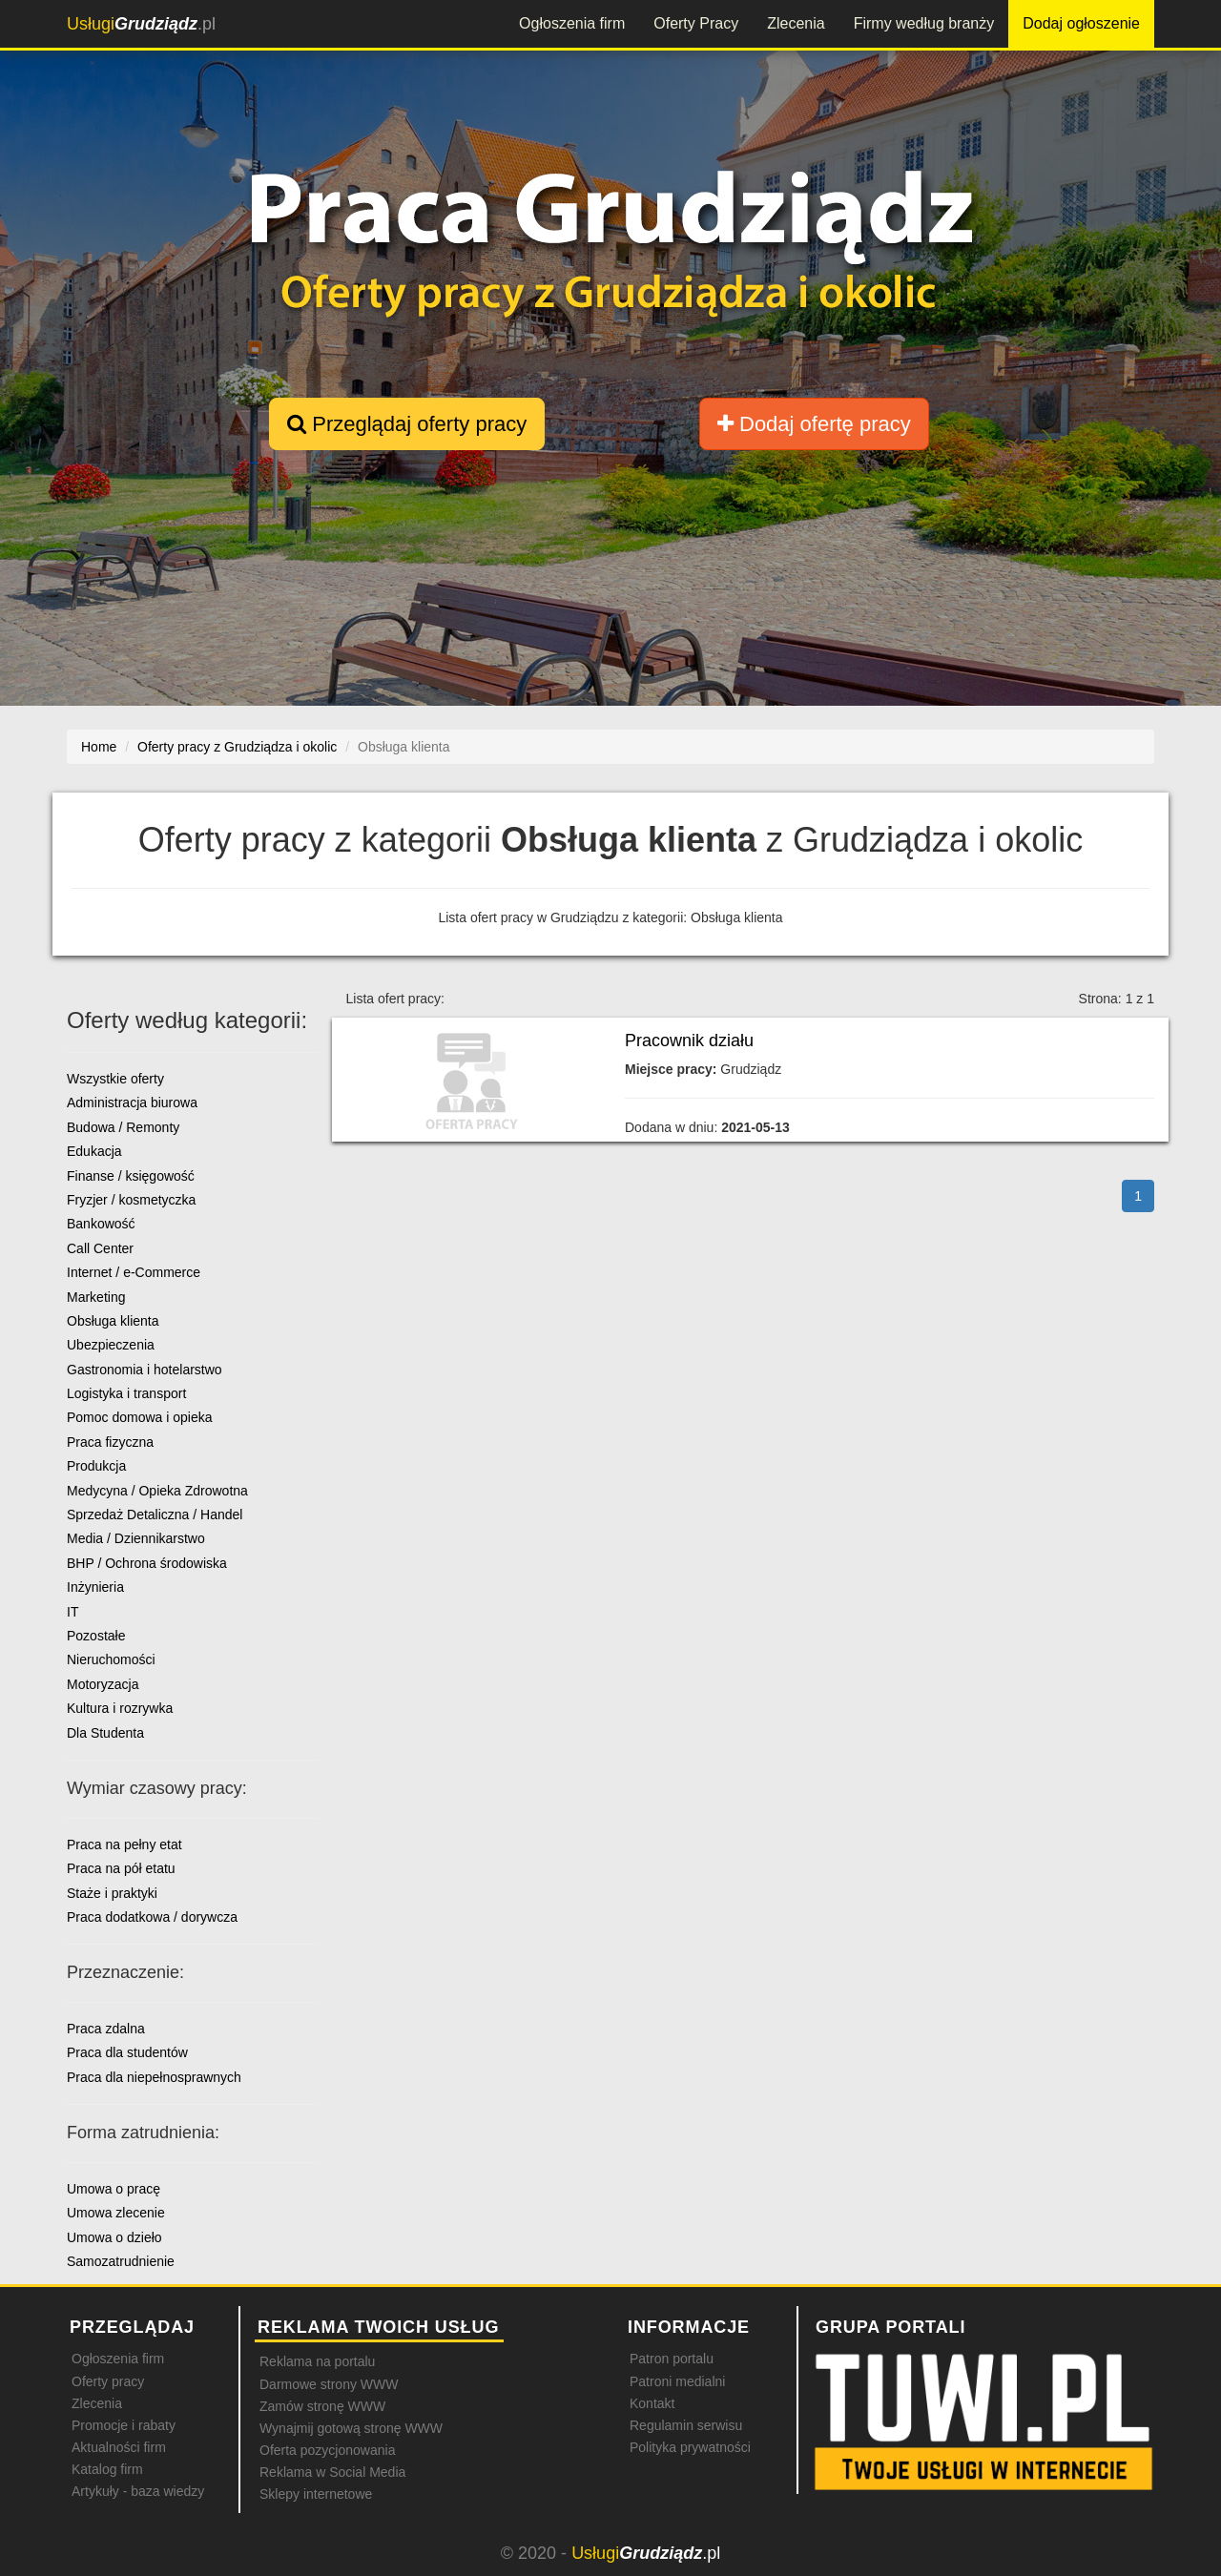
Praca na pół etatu (121, 1868)
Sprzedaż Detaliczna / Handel (154, 1514)
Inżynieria (95, 1587)
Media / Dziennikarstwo (136, 1538)
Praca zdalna (106, 2028)
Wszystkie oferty (115, 1078)
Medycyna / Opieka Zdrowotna (157, 1490)
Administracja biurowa (132, 1102)
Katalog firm (107, 2469)
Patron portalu (672, 2358)
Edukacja (94, 1151)
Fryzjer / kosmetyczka (131, 1199)
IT (72, 1611)
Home (98, 746)
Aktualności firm (119, 2447)
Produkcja (96, 1465)
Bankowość (101, 1223)
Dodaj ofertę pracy (814, 424)
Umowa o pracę (113, 2188)
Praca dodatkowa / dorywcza (152, 1917)
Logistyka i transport (126, 1393)
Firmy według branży (924, 23)
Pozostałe (96, 1635)
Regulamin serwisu (686, 2425)
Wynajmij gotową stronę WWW (351, 2428)
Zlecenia (795, 23)
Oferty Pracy (695, 23)
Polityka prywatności (690, 2447)
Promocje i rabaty (124, 2425)
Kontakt (652, 2403)
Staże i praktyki (112, 1893)
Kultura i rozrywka (120, 1708)
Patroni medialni (677, 2381)
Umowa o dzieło (114, 2237)
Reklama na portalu (317, 2361)
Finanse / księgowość (131, 1176)
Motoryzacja (102, 1684)
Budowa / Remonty (123, 1127)
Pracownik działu (689, 1040)
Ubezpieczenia (111, 1344)
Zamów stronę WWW (322, 2406)
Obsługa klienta (113, 1321)
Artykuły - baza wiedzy (138, 2491)
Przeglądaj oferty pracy (407, 424)
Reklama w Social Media (332, 2472)
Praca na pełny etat (124, 1844)
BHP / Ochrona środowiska (147, 1563)
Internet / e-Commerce (133, 1272)
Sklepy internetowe (315, 2494)
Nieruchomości (111, 1659)
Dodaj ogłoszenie (1081, 23)
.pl (141, 23)
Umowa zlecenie (116, 2212)
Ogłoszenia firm (572, 23)
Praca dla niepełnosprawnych (154, 2077)
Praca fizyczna (110, 1442)
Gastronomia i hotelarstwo (144, 1369)
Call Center (100, 1248)
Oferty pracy (108, 2381)
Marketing (96, 1297)
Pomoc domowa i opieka (140, 1417)
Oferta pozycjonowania (327, 2450)
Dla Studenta (105, 1733)
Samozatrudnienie (121, 2261)
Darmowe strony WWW (328, 2384)
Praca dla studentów (127, 2052)
